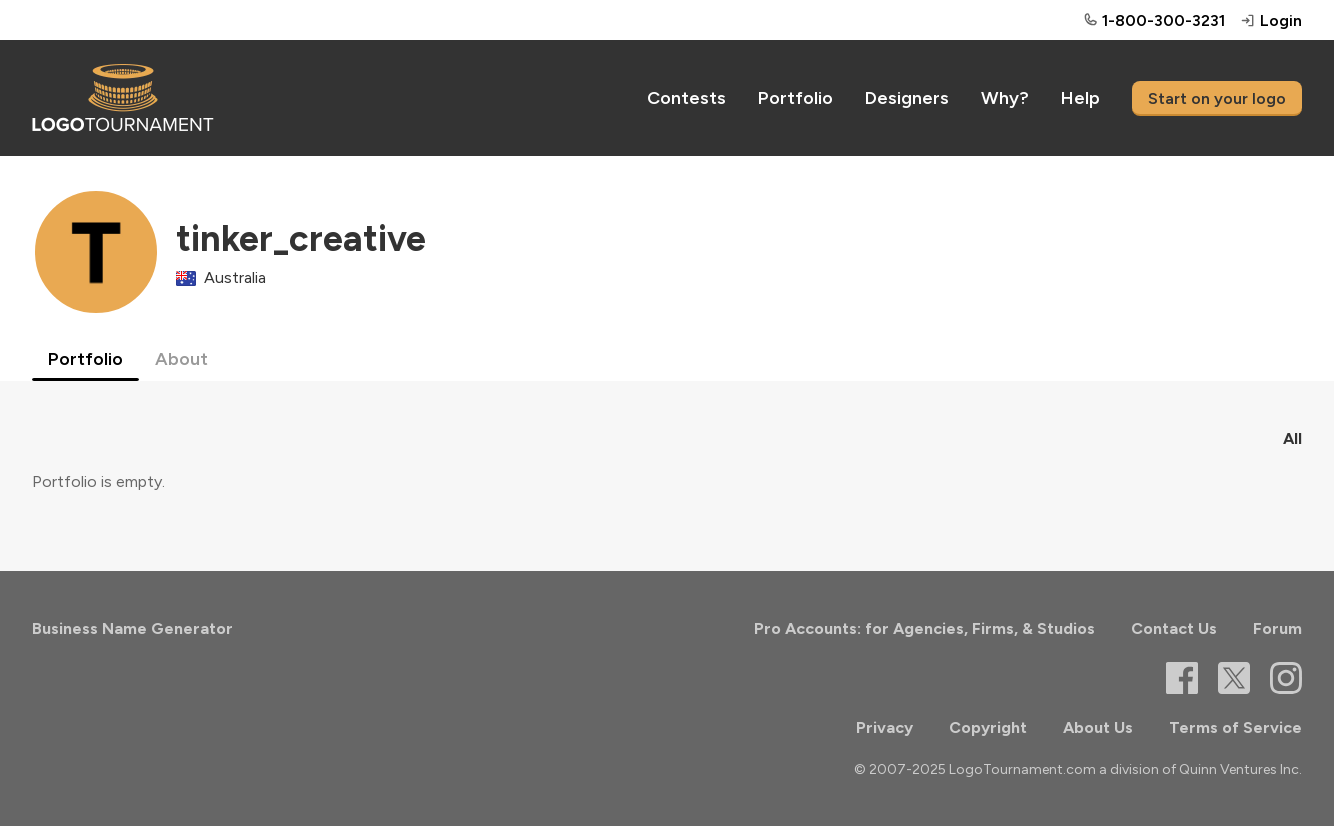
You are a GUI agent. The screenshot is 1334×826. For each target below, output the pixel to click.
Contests (686, 98)
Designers (907, 98)
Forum (1277, 628)
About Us (1098, 727)
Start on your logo (1217, 98)
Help (1080, 98)
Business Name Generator (132, 628)
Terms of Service (1235, 727)
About (181, 359)
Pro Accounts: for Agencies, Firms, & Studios (924, 628)
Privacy (884, 727)
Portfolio (795, 98)
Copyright (988, 727)
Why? (1005, 98)
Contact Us (1174, 628)
